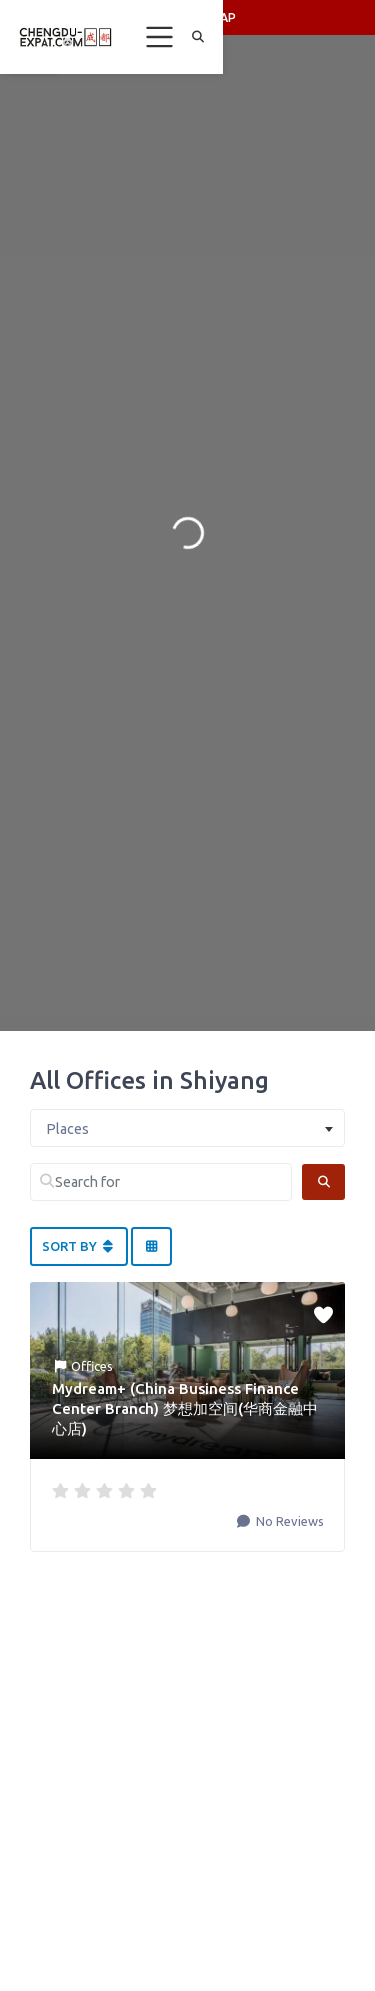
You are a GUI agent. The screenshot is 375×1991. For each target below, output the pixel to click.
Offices (92, 1366)
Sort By (79, 1246)
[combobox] (187, 1128)
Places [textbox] (67, 1129)
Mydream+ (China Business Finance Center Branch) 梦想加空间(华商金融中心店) (185, 1408)
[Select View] (151, 1247)
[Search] (323, 1181)
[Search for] (161, 1181)
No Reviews (288, 1521)
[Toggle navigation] (160, 37)
